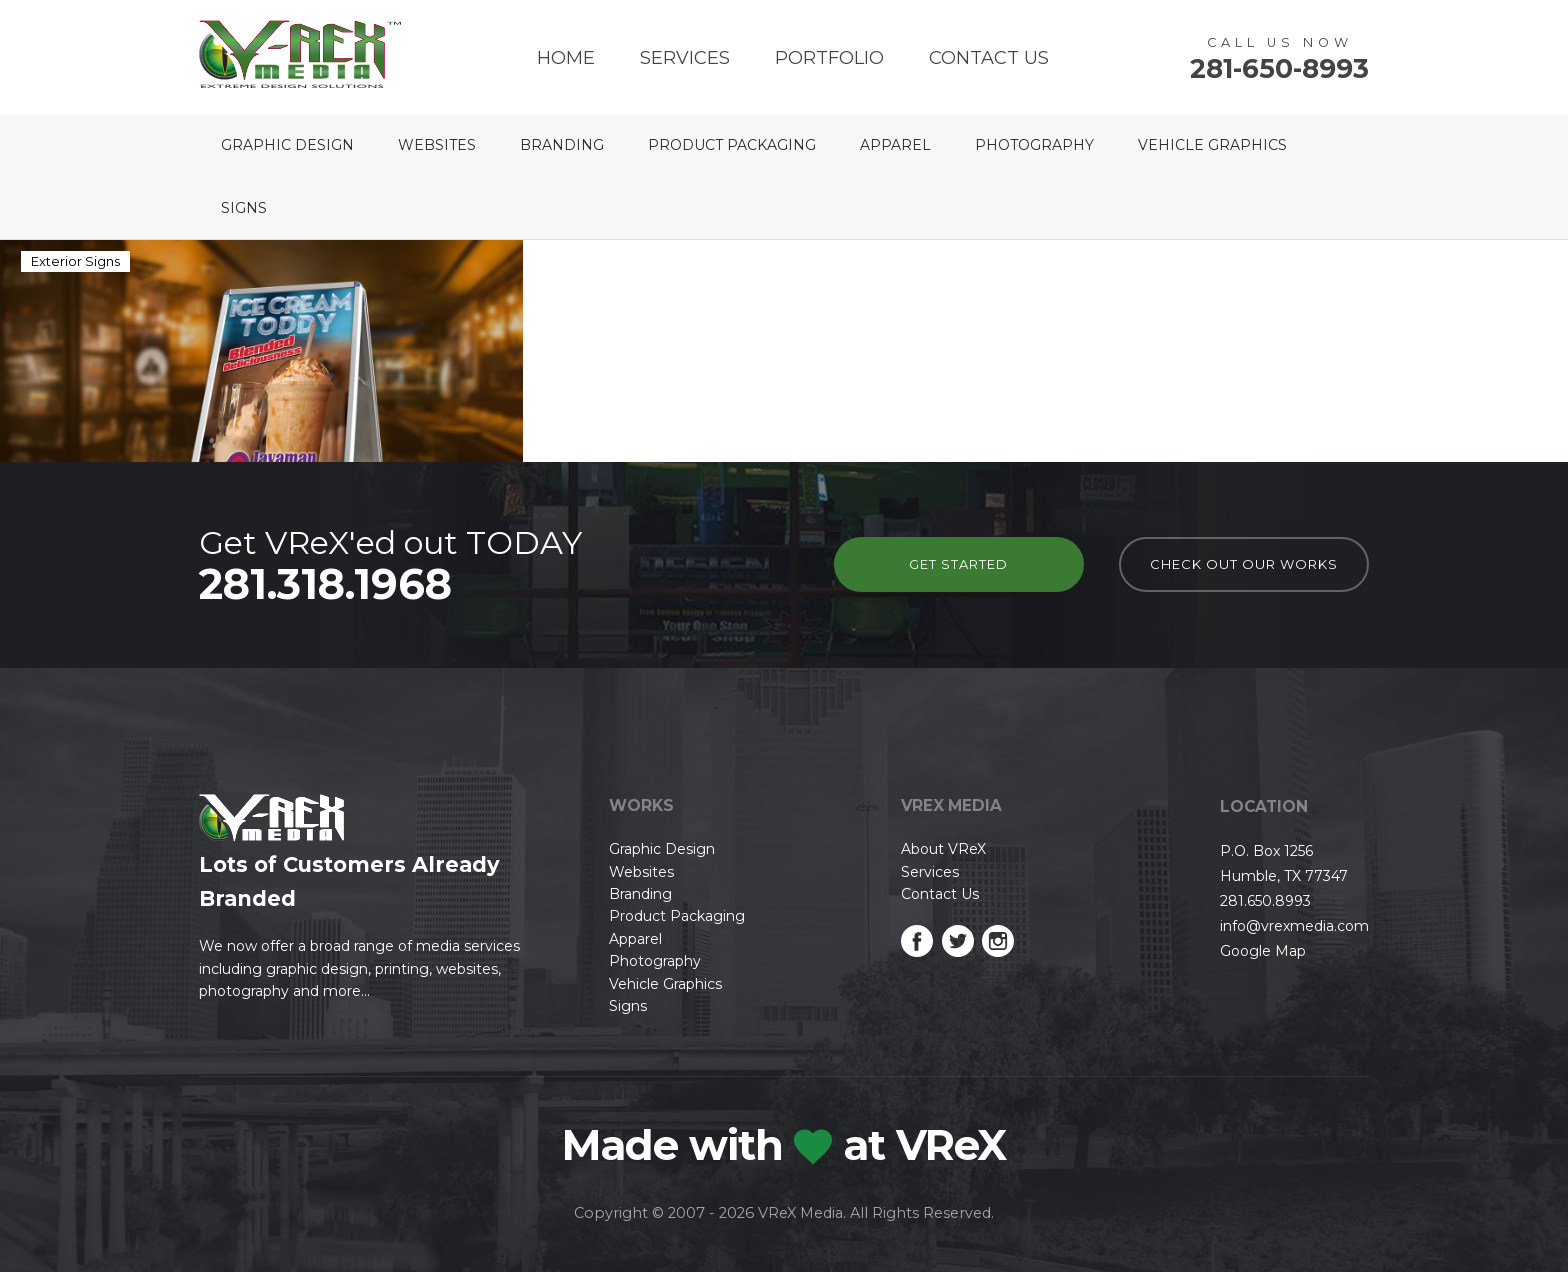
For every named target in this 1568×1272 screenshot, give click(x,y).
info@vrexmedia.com (1294, 926)
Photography (1034, 145)
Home (566, 58)
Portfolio (829, 58)
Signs (244, 208)
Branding (562, 145)
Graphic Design (287, 145)
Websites (437, 145)
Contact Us (989, 58)
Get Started (958, 564)
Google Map (1263, 951)
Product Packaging (732, 145)
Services (685, 58)
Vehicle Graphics (1212, 145)
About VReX (943, 849)
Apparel (895, 145)
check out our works (1244, 564)
